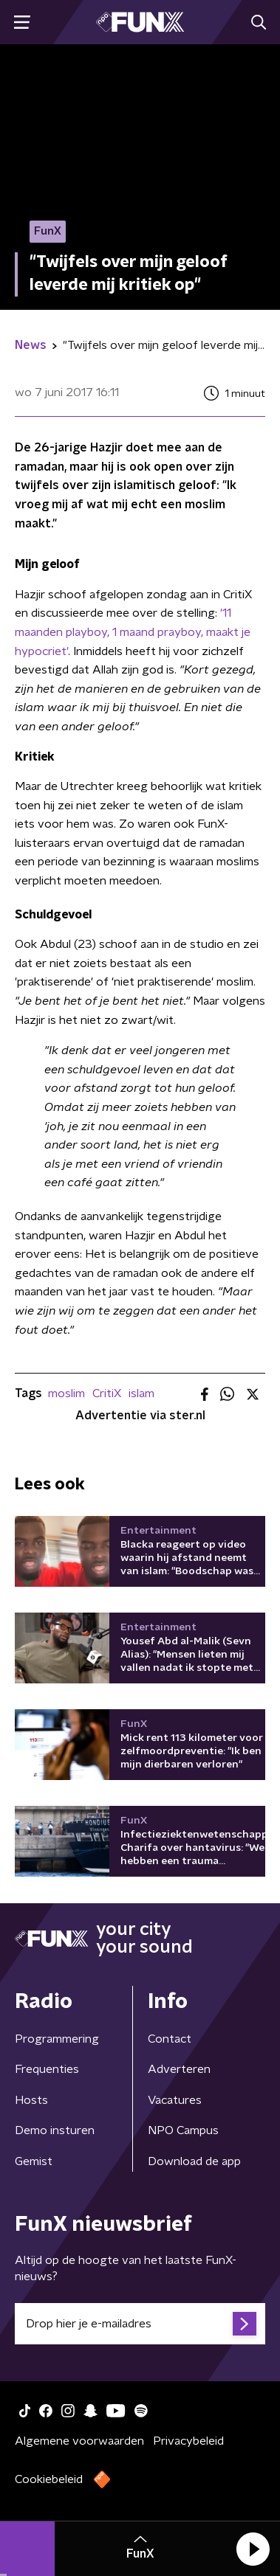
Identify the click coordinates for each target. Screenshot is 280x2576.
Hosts (31, 2100)
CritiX (106, 1393)
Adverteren (179, 2069)
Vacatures (175, 2100)
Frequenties (47, 2069)
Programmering (57, 2039)
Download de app (194, 2161)
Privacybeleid (188, 2441)
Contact (169, 2039)
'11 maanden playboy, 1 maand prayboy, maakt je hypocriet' (132, 632)
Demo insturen (55, 2130)
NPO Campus (183, 2130)
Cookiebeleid (49, 2479)
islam (141, 1393)
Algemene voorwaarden (79, 2441)
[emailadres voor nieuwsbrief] (140, 2323)
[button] (252, 2548)
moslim (66, 1393)
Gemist (33, 2161)
